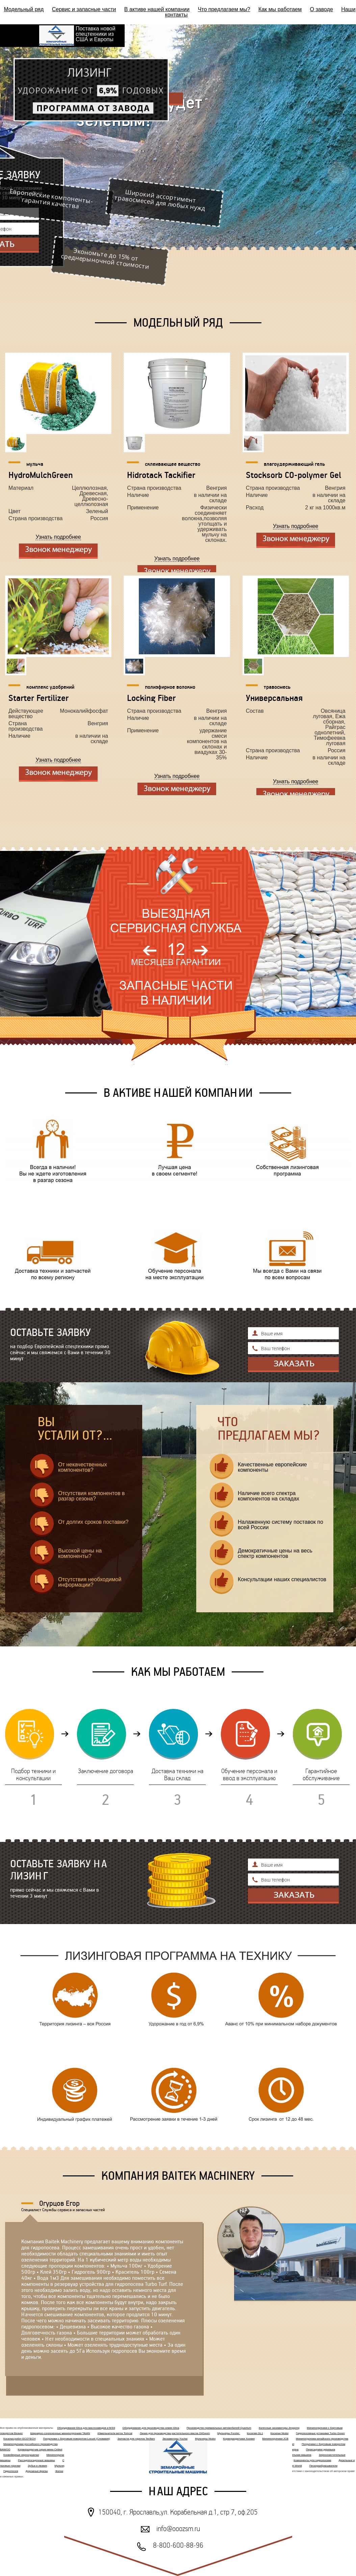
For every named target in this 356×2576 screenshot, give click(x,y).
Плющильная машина (297, 2454)
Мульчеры (60, 2465)
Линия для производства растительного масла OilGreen (175, 2433)
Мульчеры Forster (228, 2433)
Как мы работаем (280, 9)
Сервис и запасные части (84, 9)
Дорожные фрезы (37, 2471)
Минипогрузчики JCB (275, 2438)
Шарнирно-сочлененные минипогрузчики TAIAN (60, 2433)
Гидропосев (10, 2471)
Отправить (293, 1364)
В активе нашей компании (156, 9)
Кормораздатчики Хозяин (239, 2438)
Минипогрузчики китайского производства (322, 2438)
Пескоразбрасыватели (323, 2465)
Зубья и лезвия (37, 2465)
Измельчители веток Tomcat (115, 2433)
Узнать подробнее (58, 537)
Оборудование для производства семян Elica (151, 2427)
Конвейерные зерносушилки (21, 2454)
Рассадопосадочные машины (36, 2460)
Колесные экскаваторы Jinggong (279, 2427)
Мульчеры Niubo (205, 2438)
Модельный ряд (24, 9)
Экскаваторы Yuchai (174, 2438)
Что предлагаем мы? (224, 9)
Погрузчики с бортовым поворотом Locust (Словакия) (76, 2438)
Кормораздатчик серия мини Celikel (40, 2449)
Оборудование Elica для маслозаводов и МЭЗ (86, 2427)
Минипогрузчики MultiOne (62, 2454)
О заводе (321, 9)
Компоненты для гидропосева (312, 2460)
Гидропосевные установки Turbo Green (320, 2433)
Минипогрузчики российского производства (30, 2444)
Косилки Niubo (279, 2433)
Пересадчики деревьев (320, 2449)
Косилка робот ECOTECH (19, 2438)
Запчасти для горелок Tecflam (136, 2438)
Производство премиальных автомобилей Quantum (218, 2427)
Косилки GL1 (255, 2433)
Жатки (59, 2471)
